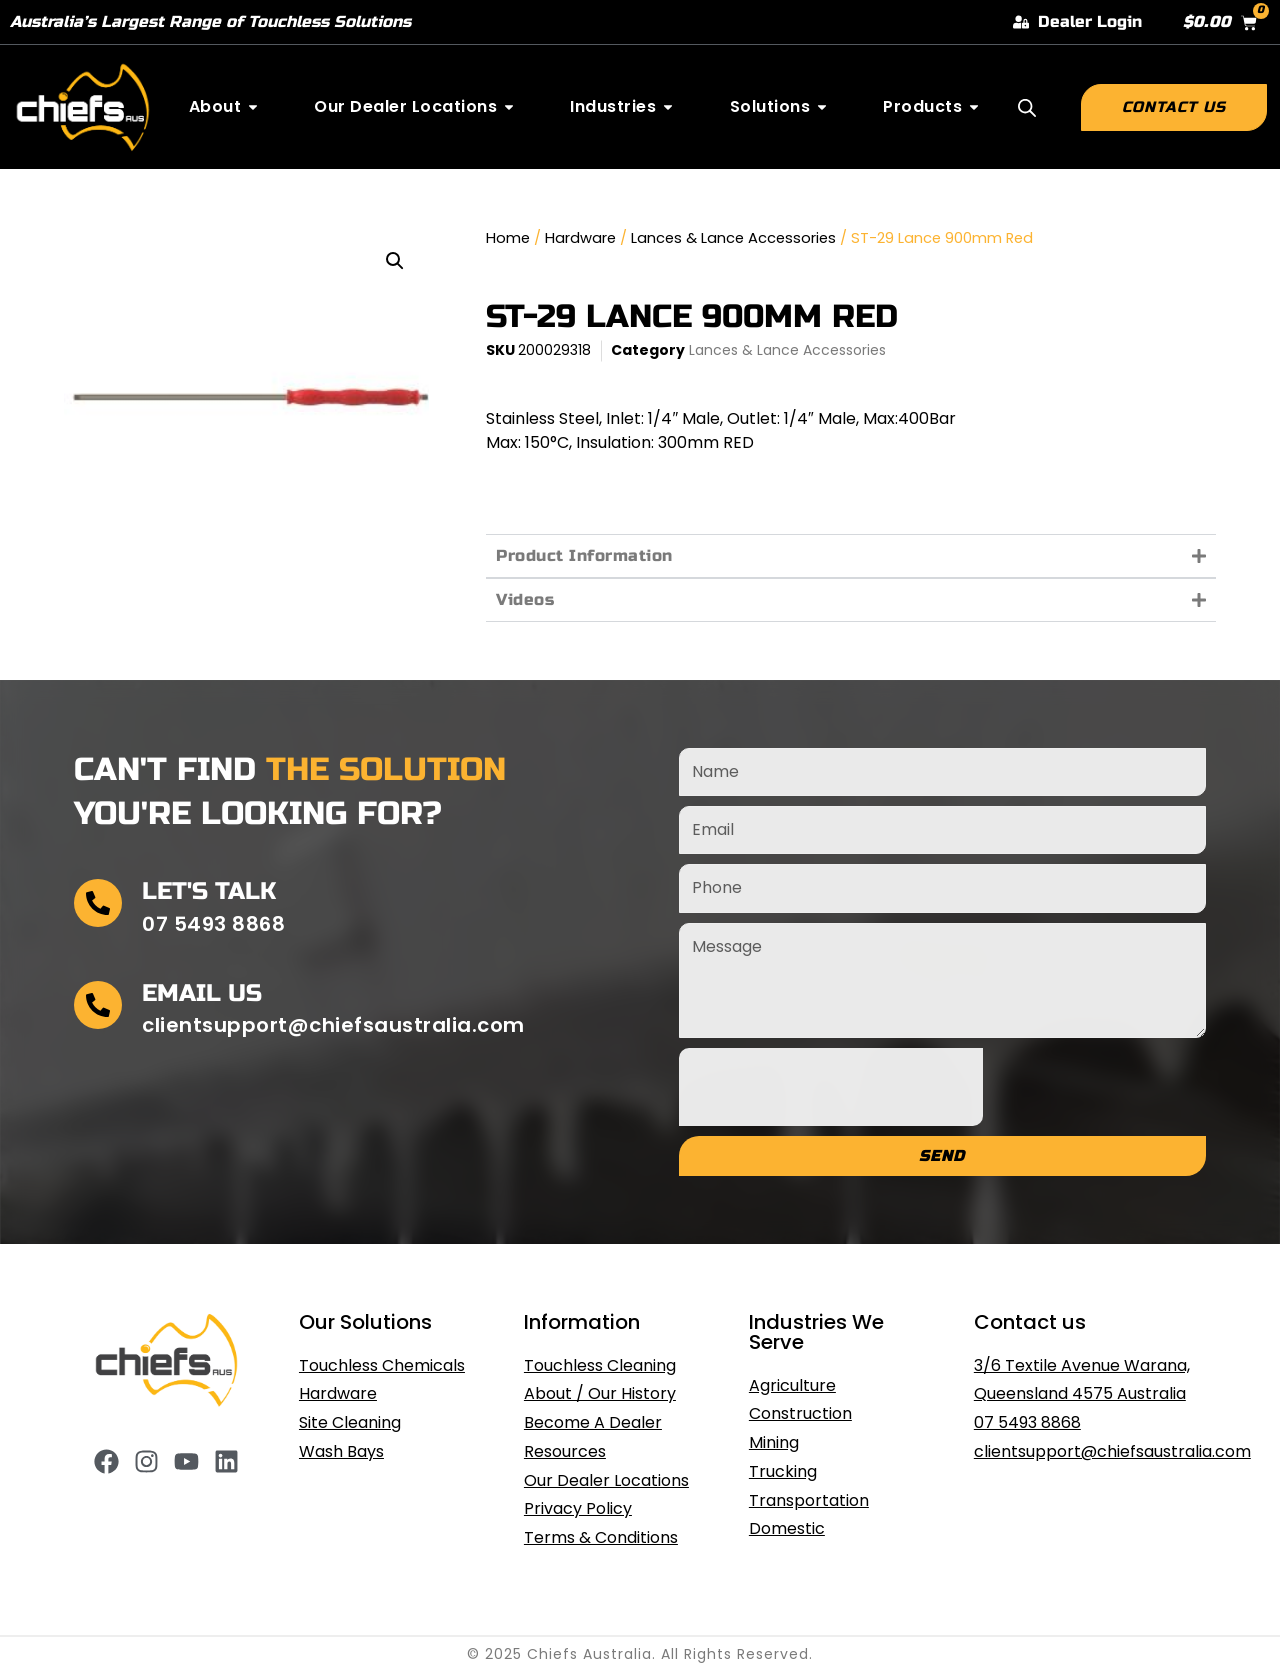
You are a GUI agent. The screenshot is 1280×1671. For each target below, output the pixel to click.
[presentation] (831, 1087)
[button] (395, 261)
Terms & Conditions (601, 1537)
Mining (774, 1442)
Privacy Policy (578, 1508)
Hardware (580, 238)
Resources (565, 1451)
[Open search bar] (1027, 108)
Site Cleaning (350, 1422)
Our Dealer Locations (606, 1480)
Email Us (202, 993)
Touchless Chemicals (382, 1365)
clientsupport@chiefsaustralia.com (1112, 1451)
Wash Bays (341, 1451)
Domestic (787, 1528)
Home (508, 238)
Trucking (783, 1471)
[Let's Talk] (98, 903)
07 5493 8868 (1027, 1422)
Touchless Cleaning (600, 1365)
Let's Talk (209, 891)
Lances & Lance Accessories (733, 238)
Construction (800, 1413)
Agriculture (792, 1385)
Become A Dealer (593, 1422)
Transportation (809, 1500)
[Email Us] (98, 1005)
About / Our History (600, 1393)
